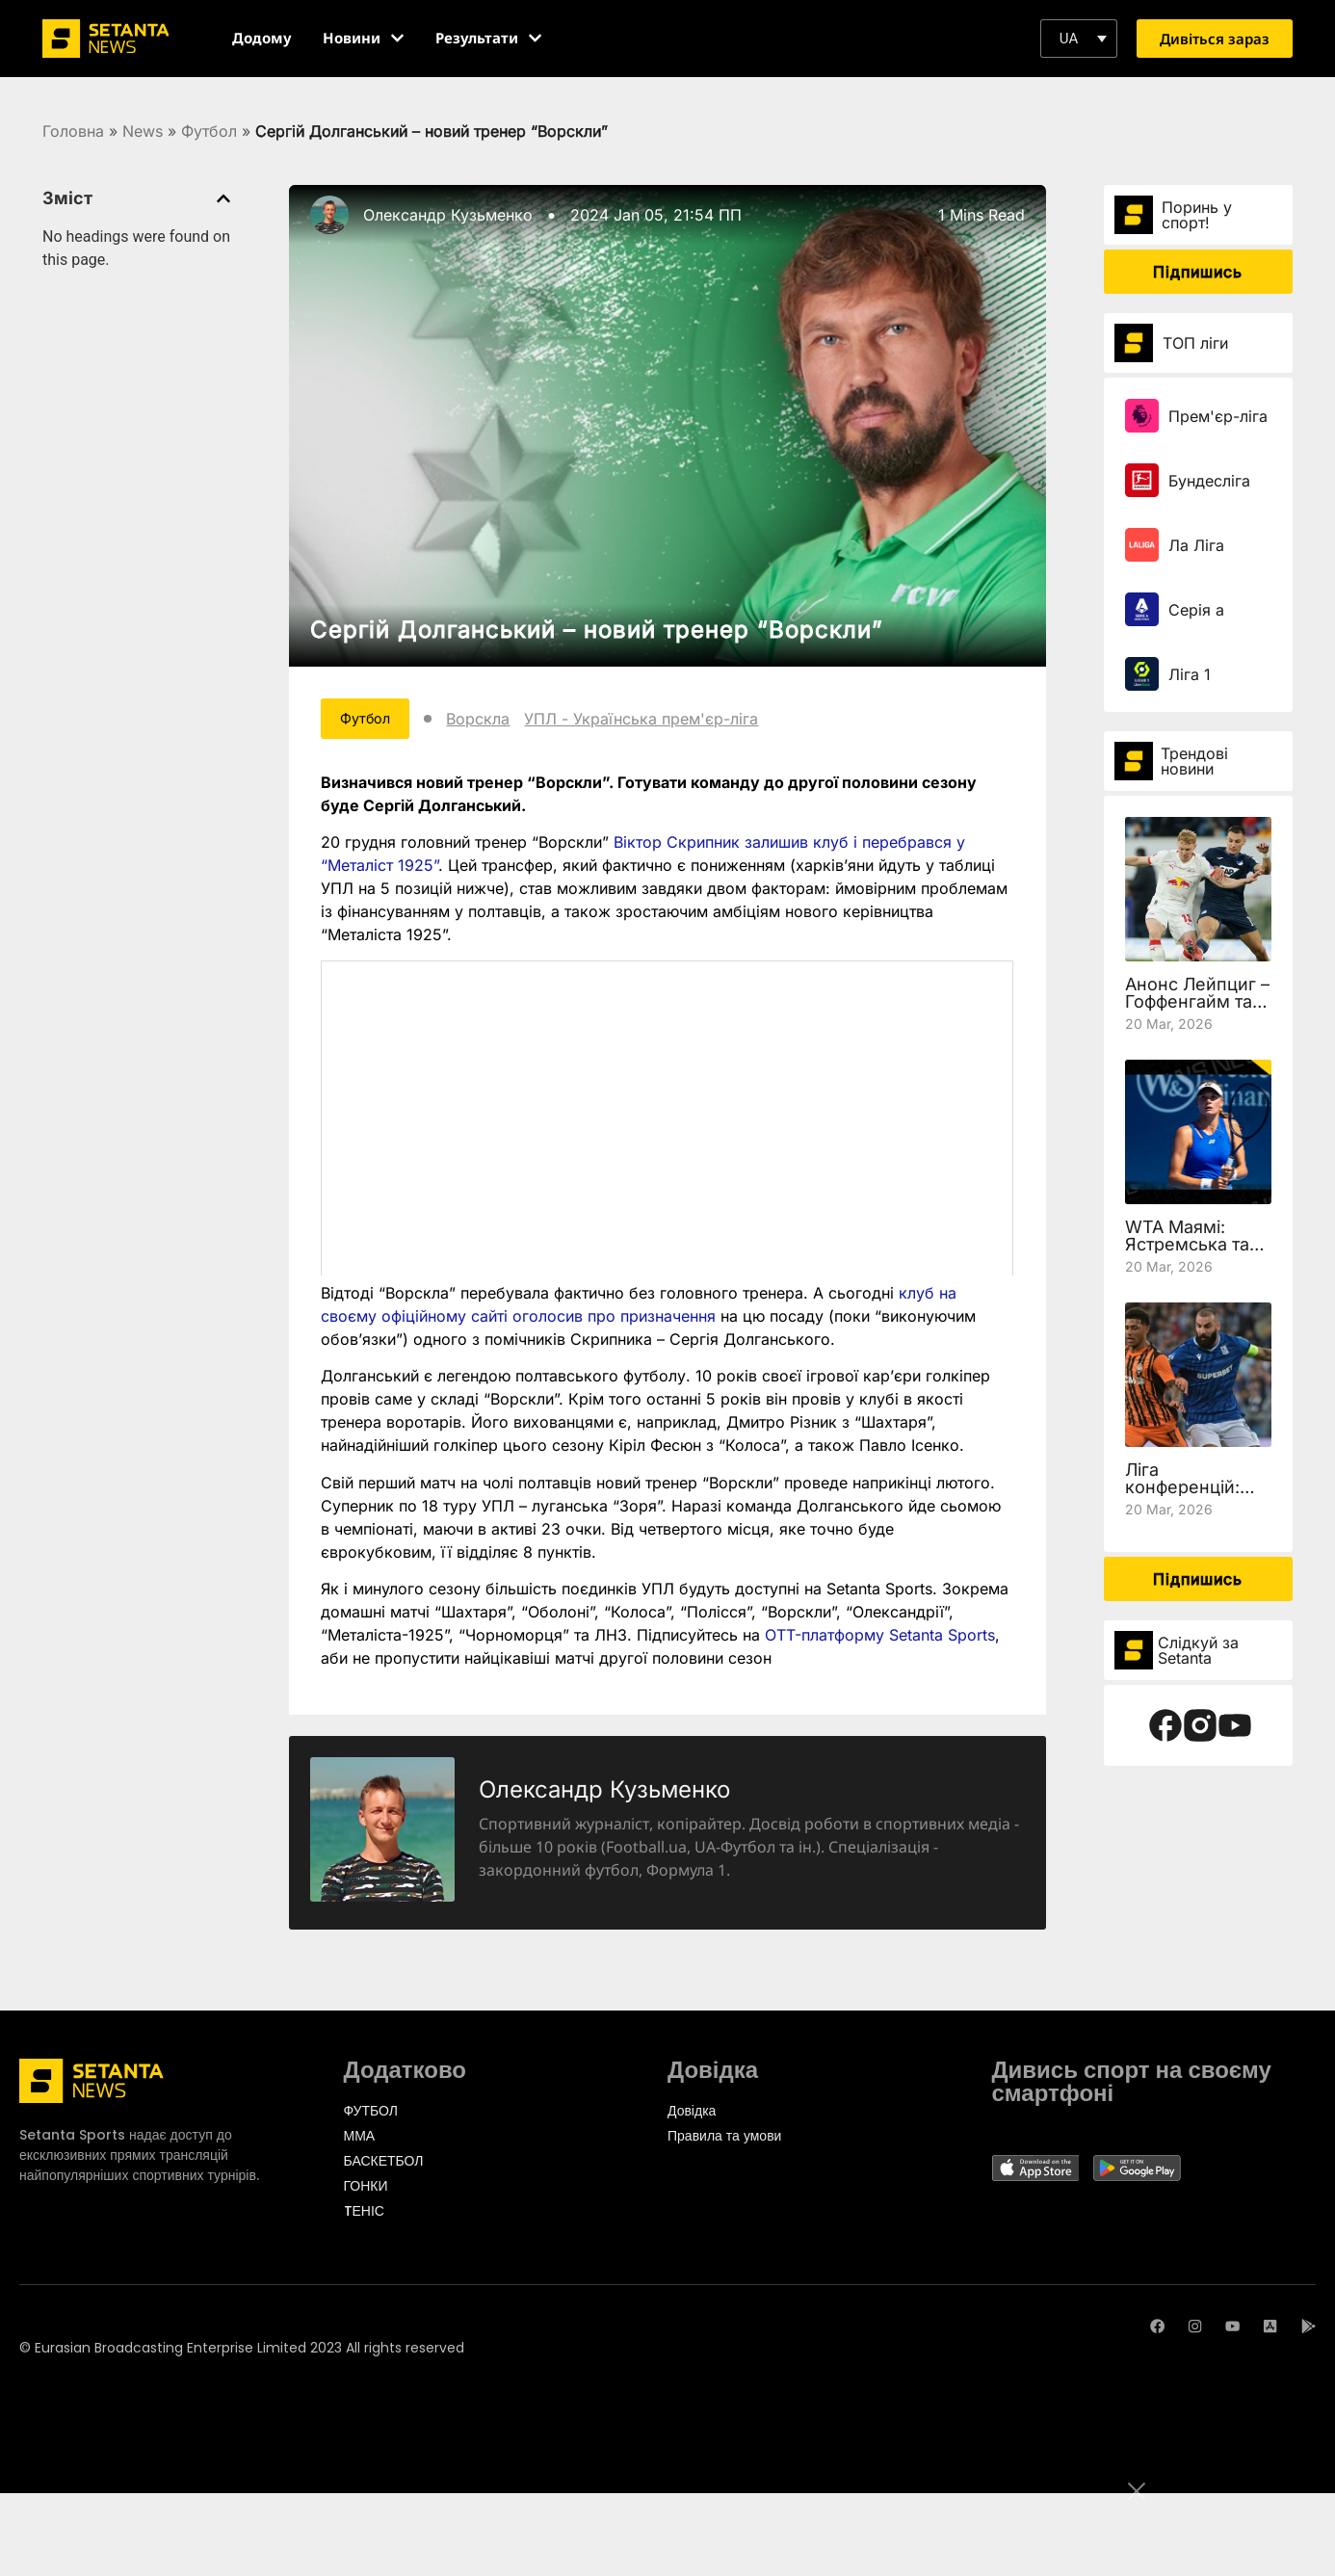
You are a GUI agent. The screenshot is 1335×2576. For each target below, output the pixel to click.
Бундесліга (1209, 480)
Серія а (1196, 609)
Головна (73, 131)
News (142, 131)
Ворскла (497, 720)
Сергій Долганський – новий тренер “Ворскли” (596, 630)
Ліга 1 (1189, 674)
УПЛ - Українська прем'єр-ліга (660, 720)
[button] (1078, 38)
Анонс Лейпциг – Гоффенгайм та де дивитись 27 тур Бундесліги (1197, 1010)
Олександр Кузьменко (448, 214)
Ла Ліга (1196, 545)
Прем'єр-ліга (1218, 416)
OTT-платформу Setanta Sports (880, 1638)
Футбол (209, 131)
